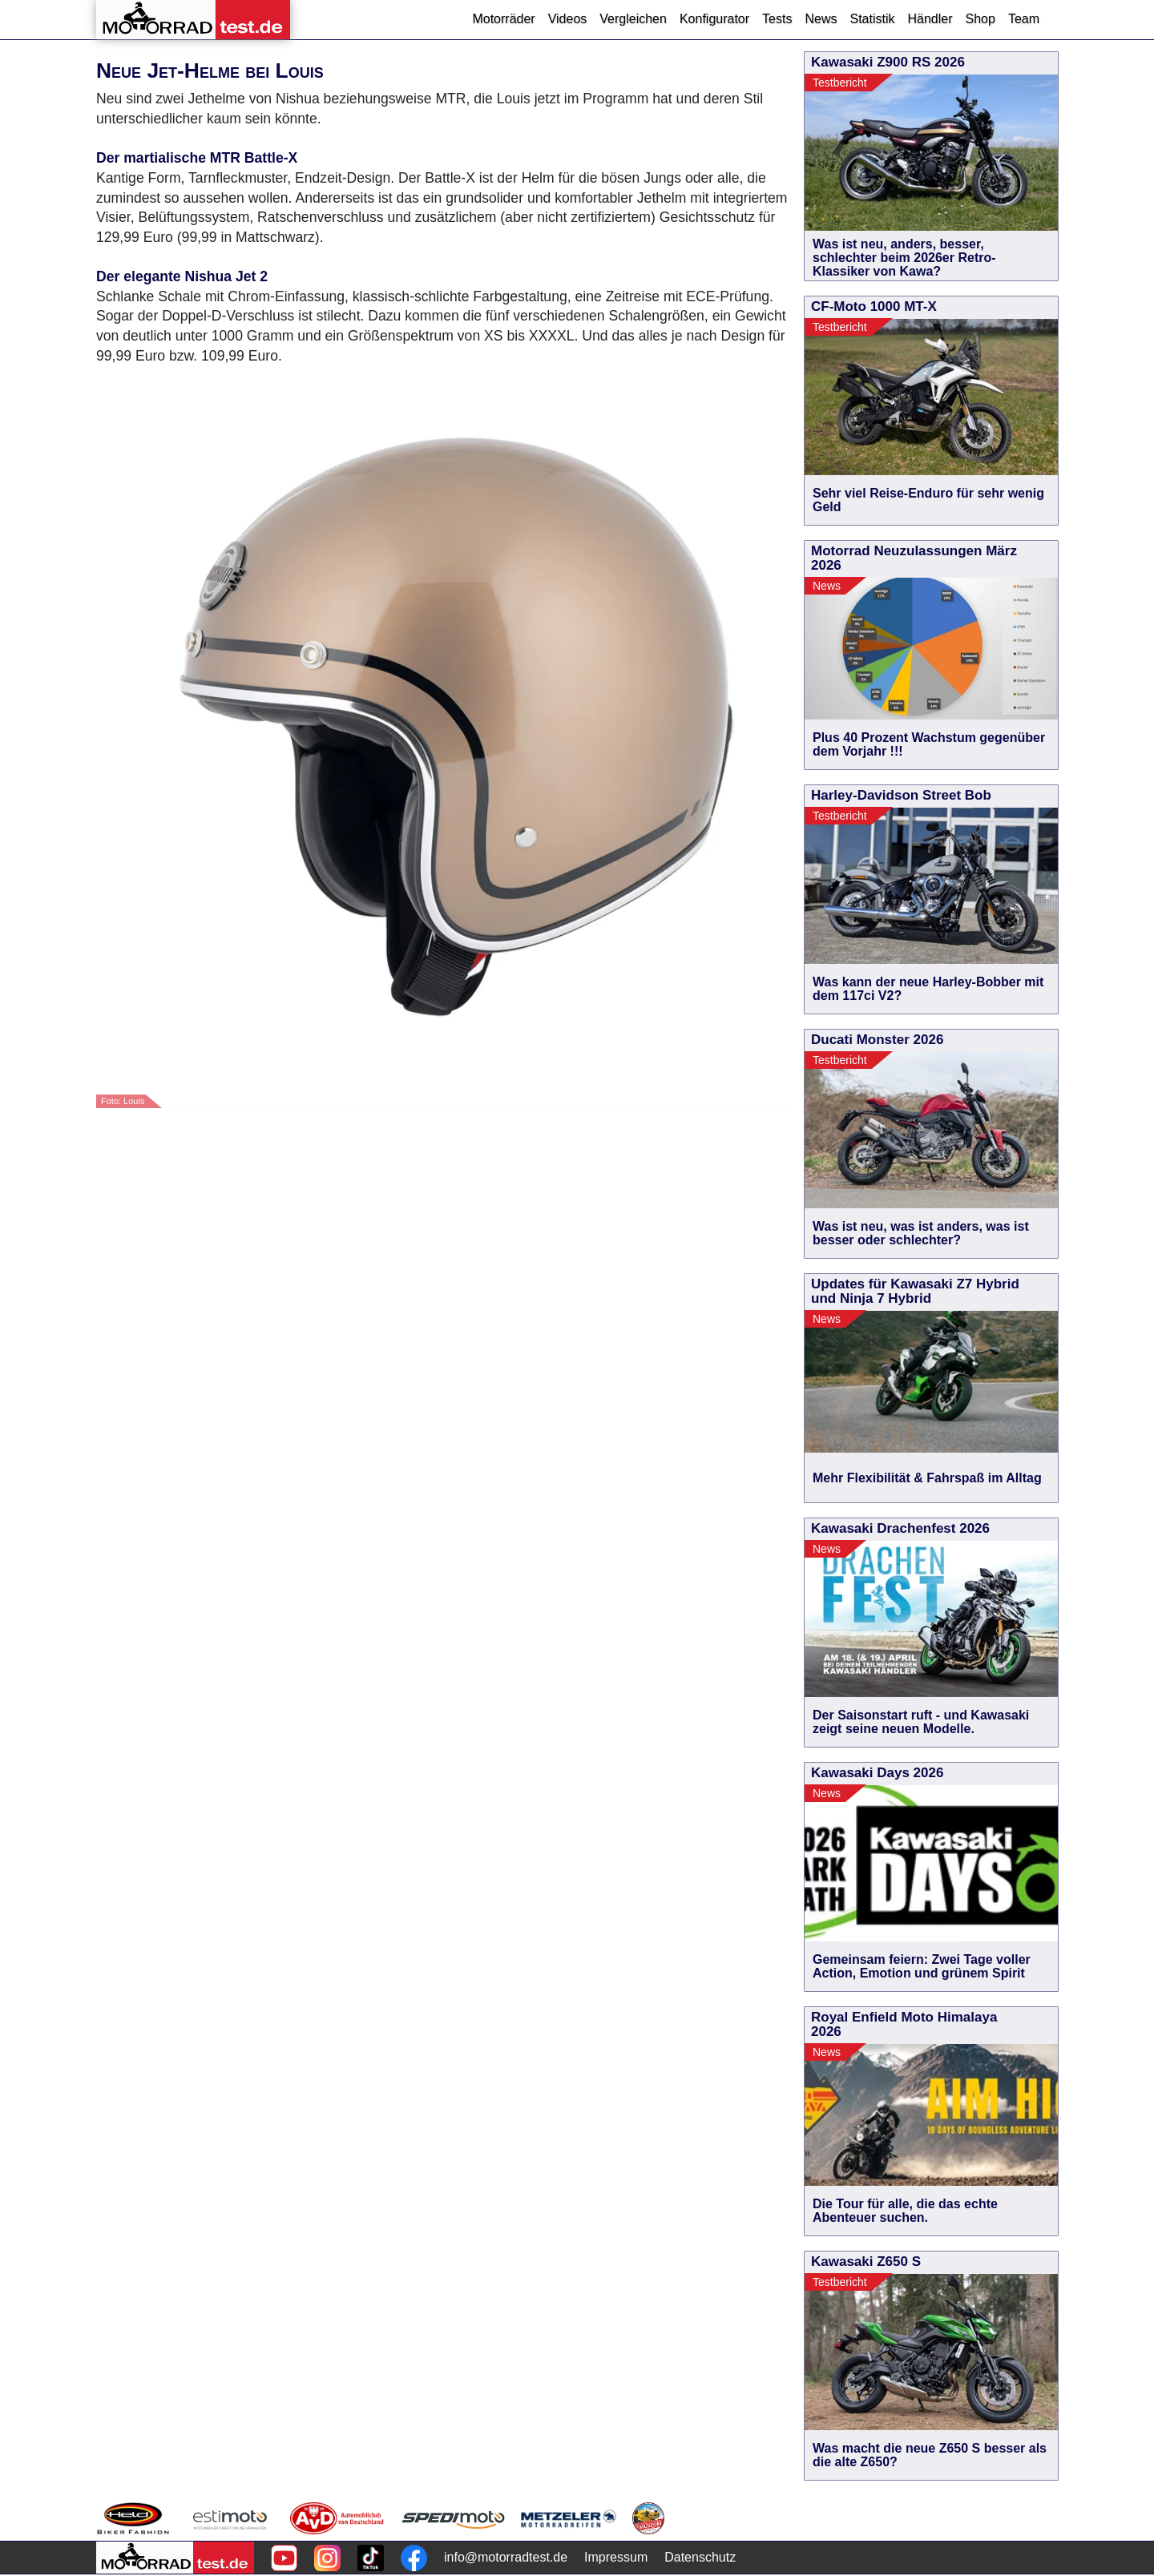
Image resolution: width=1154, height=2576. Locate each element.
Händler (929, 19)
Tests (777, 19)
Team (1023, 19)
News (821, 19)
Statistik (871, 19)
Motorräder (503, 19)
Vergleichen (633, 19)
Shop (980, 19)
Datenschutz (700, 2557)
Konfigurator (714, 19)
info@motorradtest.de (505, 2557)
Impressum (616, 2557)
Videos (567, 19)
